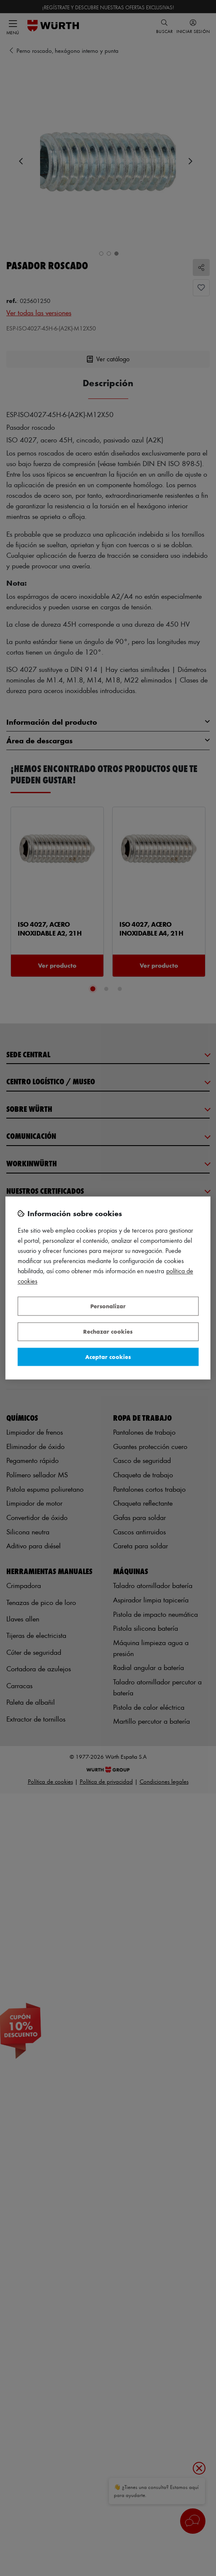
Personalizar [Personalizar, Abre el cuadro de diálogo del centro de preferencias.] (108, 1306)
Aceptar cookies (108, 1356)
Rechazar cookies (107, 1331)
